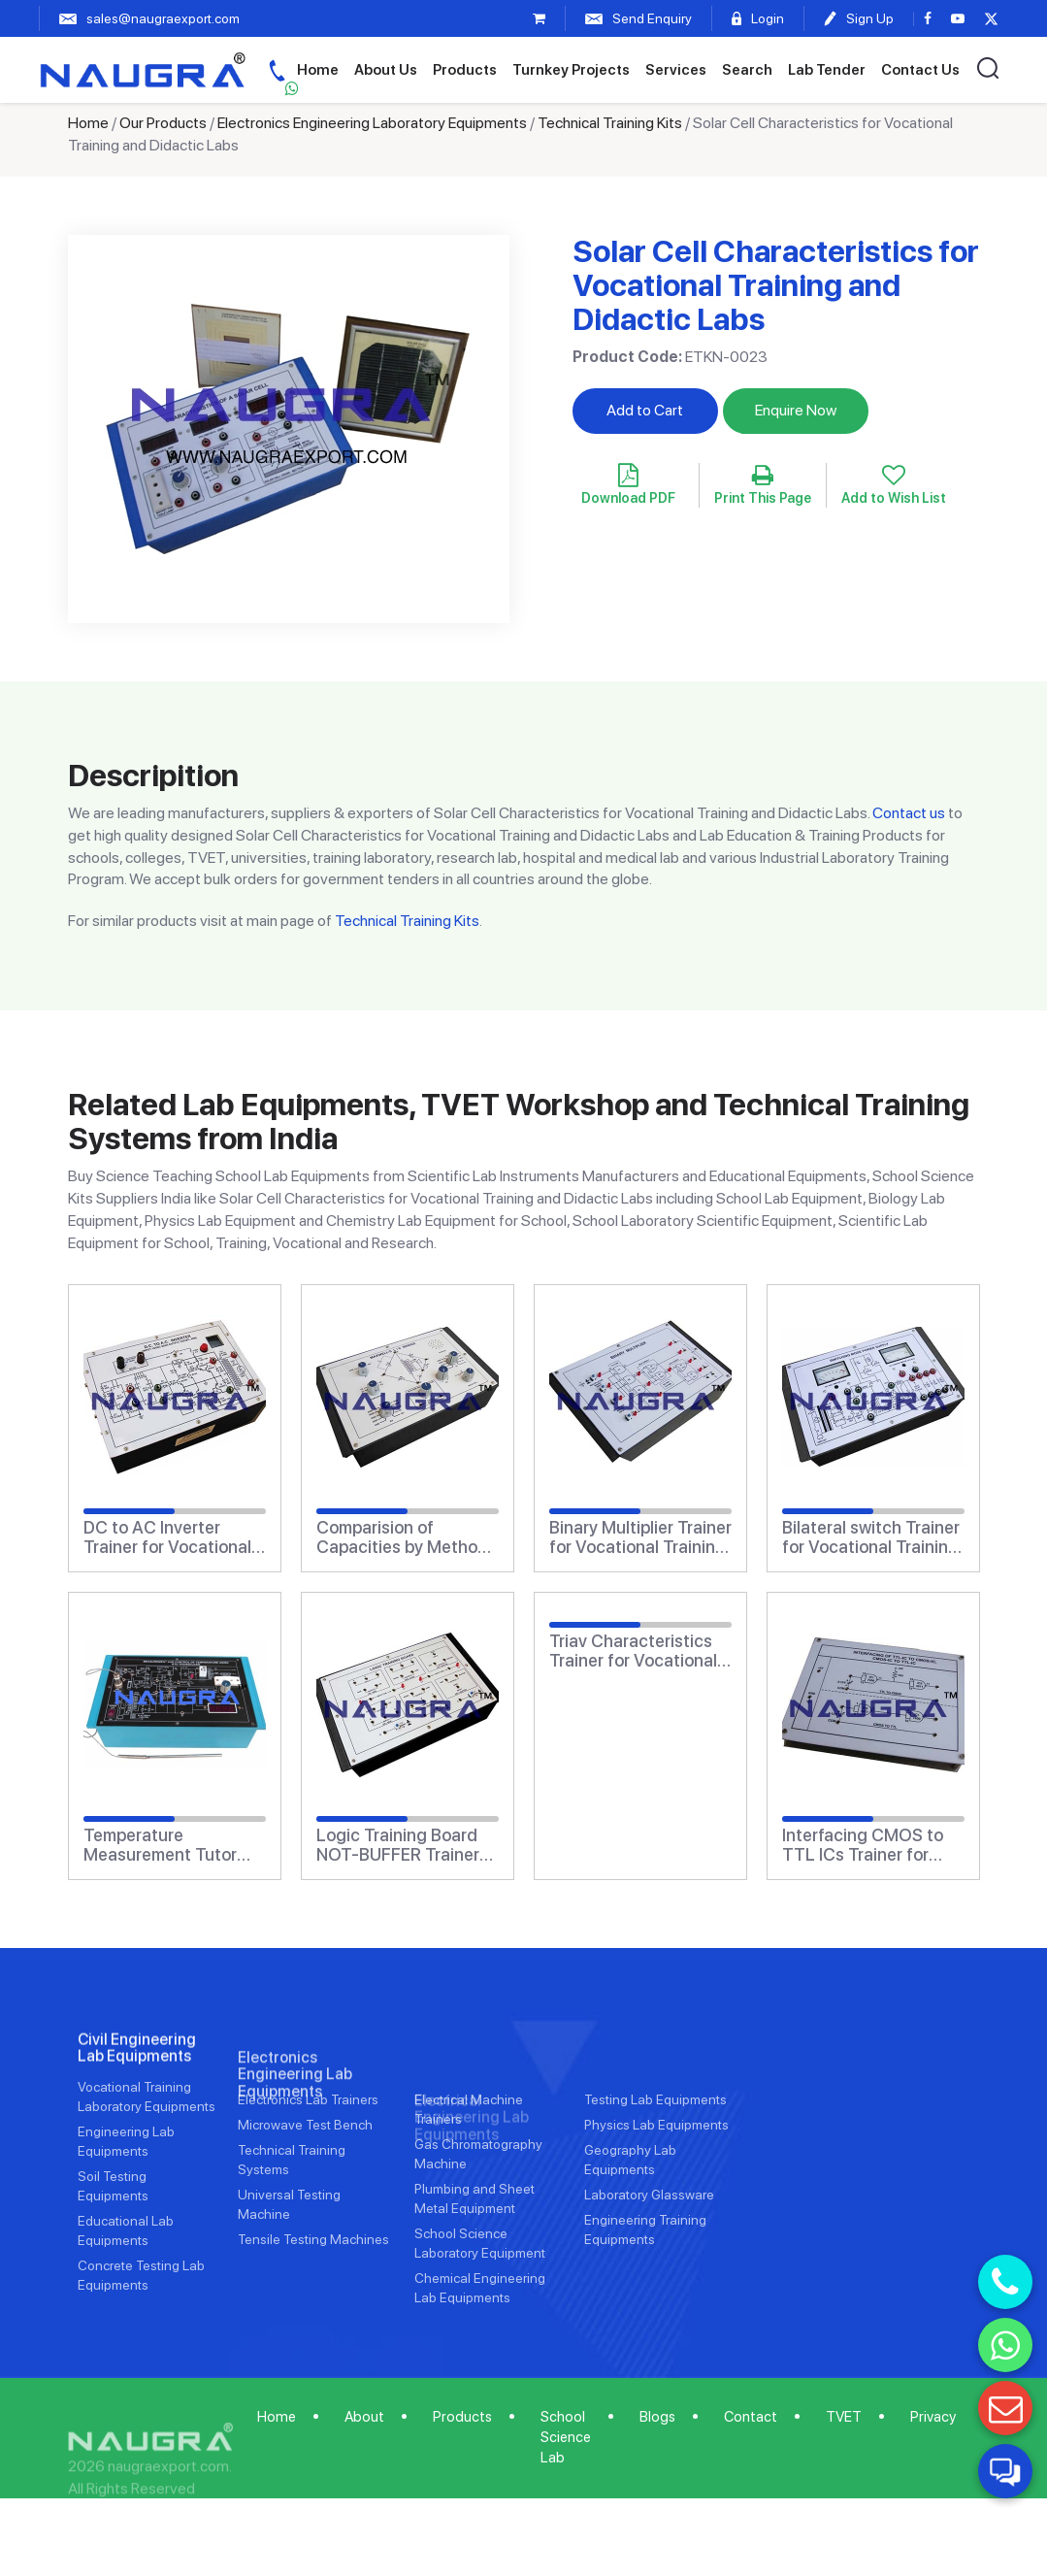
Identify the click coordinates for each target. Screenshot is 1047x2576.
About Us (385, 70)
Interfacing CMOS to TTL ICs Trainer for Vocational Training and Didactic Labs (862, 1845)
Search (747, 70)
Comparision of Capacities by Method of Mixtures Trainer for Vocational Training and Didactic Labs (402, 1537)
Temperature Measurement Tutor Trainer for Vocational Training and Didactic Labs (167, 1845)
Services (675, 70)
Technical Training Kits (610, 123)
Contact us (908, 813)
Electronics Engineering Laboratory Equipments (372, 123)
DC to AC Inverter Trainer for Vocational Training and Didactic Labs (167, 1537)
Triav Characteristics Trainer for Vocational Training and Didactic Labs (633, 1651)
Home (318, 70)
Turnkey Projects (571, 70)
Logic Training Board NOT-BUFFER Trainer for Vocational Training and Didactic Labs (404, 1845)
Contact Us (920, 70)
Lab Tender (827, 70)
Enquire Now (795, 410)
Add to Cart (644, 410)
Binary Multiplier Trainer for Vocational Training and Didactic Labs (640, 1537)
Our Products (163, 123)
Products (465, 70)
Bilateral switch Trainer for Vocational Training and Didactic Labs (871, 1537)
